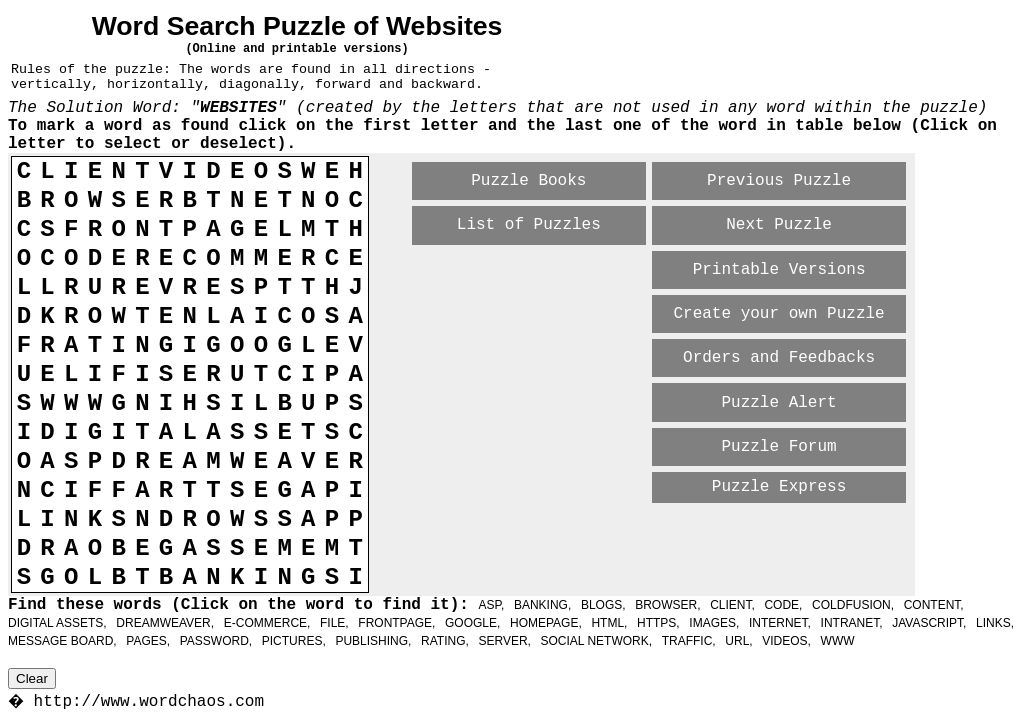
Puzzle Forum (778, 447)
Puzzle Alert (778, 403)
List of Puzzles (529, 225)
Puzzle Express (779, 487)
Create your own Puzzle (778, 314)
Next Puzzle (779, 225)
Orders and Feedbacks (779, 358)
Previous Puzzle (779, 181)
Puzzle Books (528, 181)
